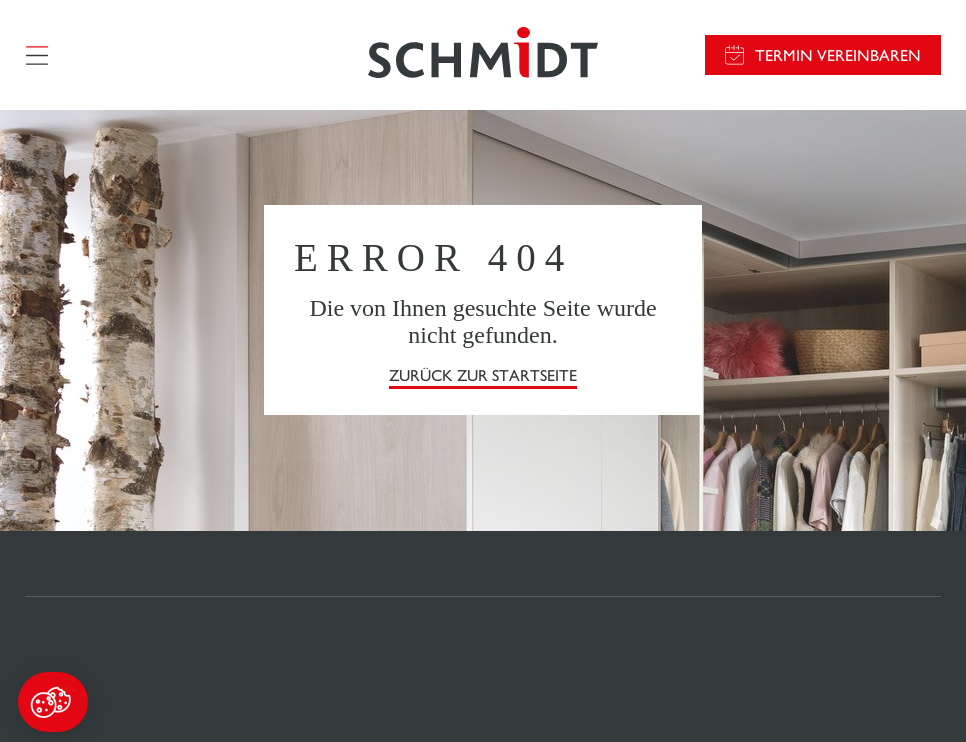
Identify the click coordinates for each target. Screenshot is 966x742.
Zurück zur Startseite (483, 375)
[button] (53, 702)
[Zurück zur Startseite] (483, 55)
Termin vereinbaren (838, 55)
